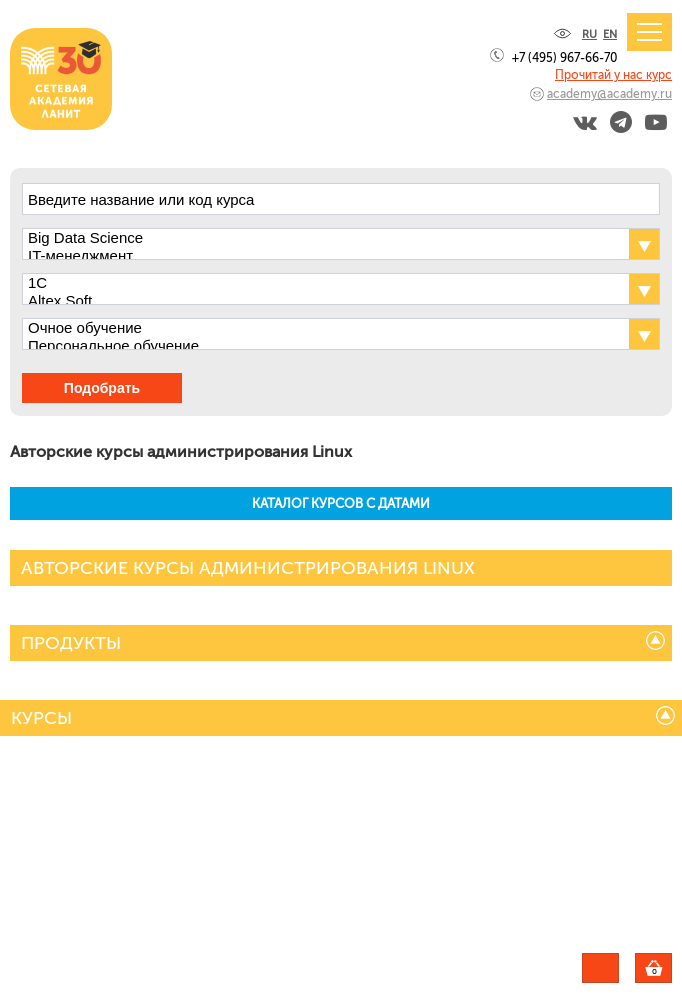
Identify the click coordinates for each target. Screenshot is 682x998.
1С (323, 283)
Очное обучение (323, 328)
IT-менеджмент (323, 256)
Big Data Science (323, 238)
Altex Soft (323, 301)
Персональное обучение (323, 346)
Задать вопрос (600, 968)
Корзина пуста (671, 971)
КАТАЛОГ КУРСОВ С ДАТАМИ (341, 503)
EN (610, 34)
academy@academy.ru (609, 94)
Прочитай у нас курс (613, 75)
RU (589, 34)
